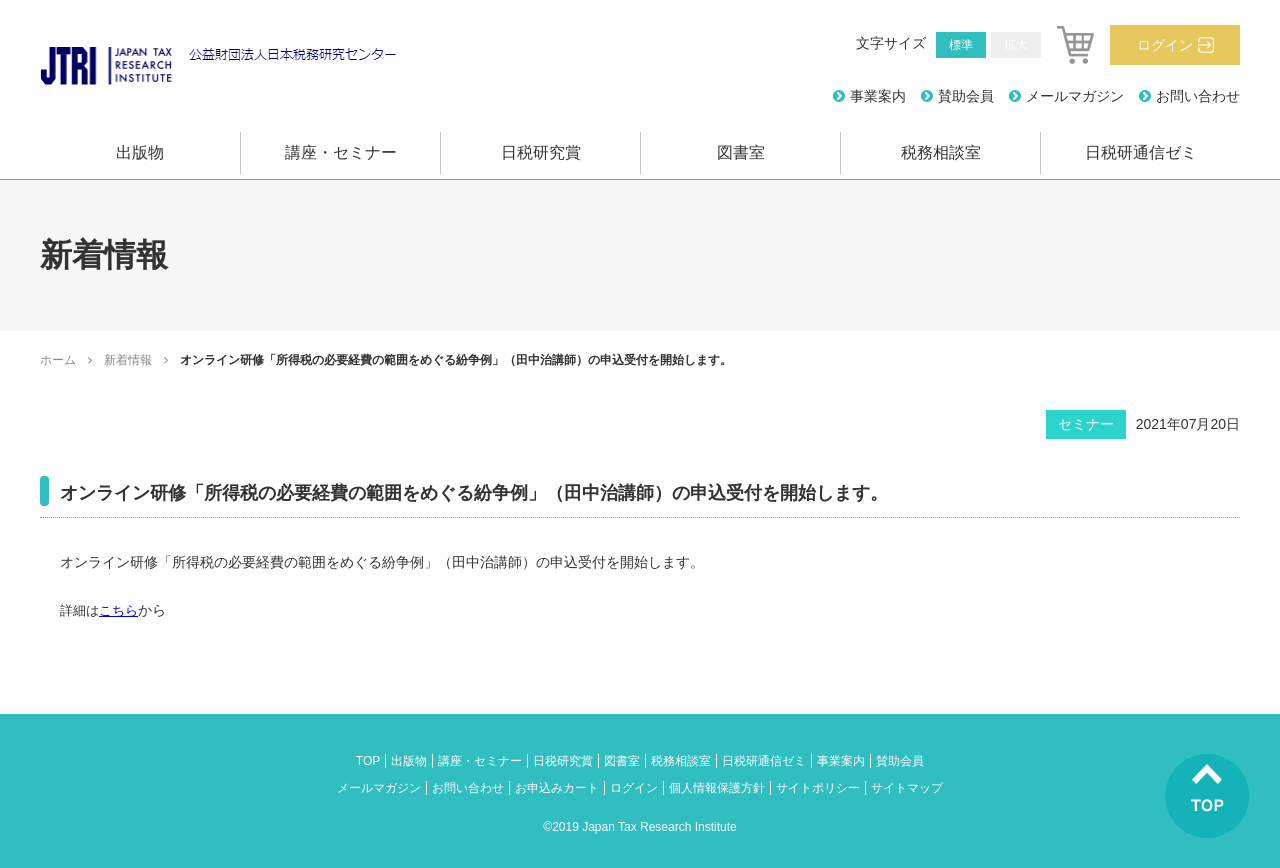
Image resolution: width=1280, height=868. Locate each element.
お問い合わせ (1198, 96)
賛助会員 (966, 96)
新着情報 (128, 360)
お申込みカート (557, 788)
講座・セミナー (341, 152)
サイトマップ (907, 788)
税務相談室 (941, 152)
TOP (368, 761)
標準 (961, 45)
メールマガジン (1075, 96)
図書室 (741, 152)
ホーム (58, 360)
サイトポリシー (818, 788)
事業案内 (878, 96)
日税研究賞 (541, 152)
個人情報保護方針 (717, 788)
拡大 (1016, 45)
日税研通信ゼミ (1141, 152)
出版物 (140, 152)
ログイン (1165, 45)
